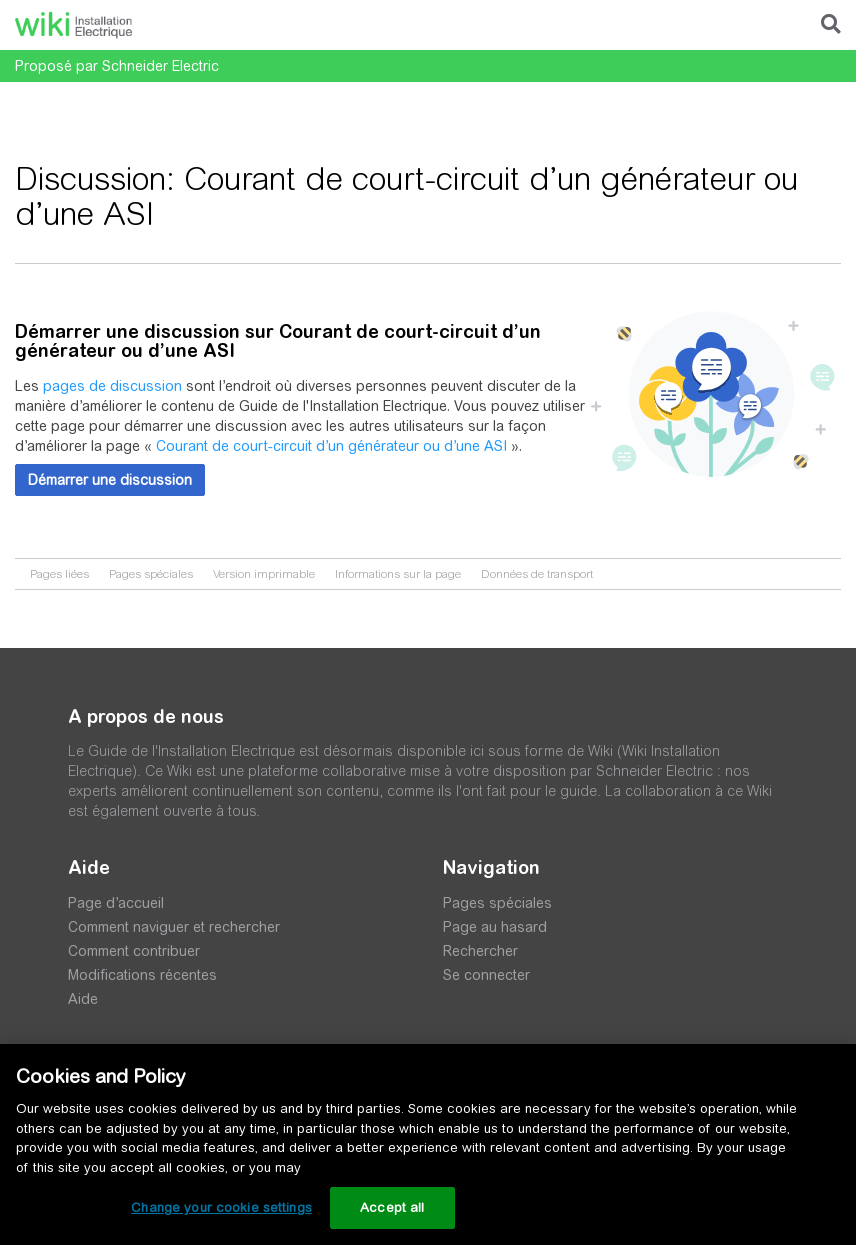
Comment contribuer (134, 951)
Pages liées (59, 574)
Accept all (392, 1207)
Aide (83, 999)
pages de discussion (112, 386)
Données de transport (537, 574)
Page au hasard (495, 927)
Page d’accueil (116, 903)
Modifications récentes (142, 975)
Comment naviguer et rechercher (174, 927)
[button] (110, 480)
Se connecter (486, 975)
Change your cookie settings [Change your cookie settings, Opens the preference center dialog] (221, 1207)
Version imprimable (264, 574)
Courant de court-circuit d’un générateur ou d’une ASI (331, 446)
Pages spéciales (151, 574)
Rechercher (480, 951)
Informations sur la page (398, 574)
